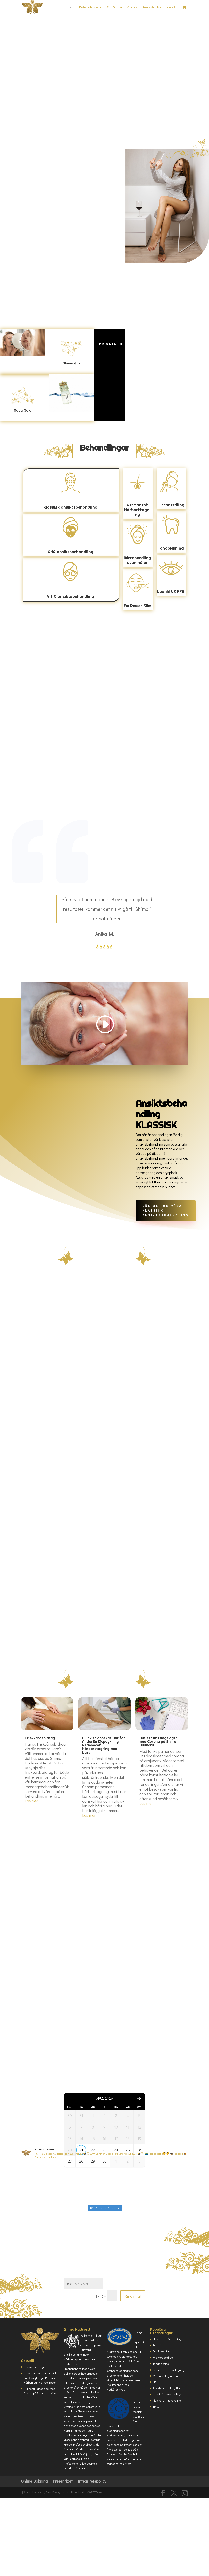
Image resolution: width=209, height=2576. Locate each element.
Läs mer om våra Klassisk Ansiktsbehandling (165, 1231)
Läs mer (31, 1821)
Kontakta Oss (151, 7)
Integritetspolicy (92, 2558)
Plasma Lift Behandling (167, 2417)
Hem (70, 7)
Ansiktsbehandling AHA (167, 2466)
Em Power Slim (161, 2429)
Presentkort (63, 2558)
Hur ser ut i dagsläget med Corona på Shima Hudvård (158, 1762)
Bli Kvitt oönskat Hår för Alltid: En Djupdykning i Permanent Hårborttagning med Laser (41, 2455)
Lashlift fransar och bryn (167, 2472)
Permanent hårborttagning (169, 2447)
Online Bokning (34, 2558)
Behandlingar (88, 7)
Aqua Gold (159, 2423)
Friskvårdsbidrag (40, 1758)
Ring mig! (133, 2373)
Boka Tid (172, 7)
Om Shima (114, 7)
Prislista (132, 7)
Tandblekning (161, 2441)
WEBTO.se (94, 2570)
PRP (155, 2460)
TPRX (156, 2484)
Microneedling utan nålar (168, 2453)
